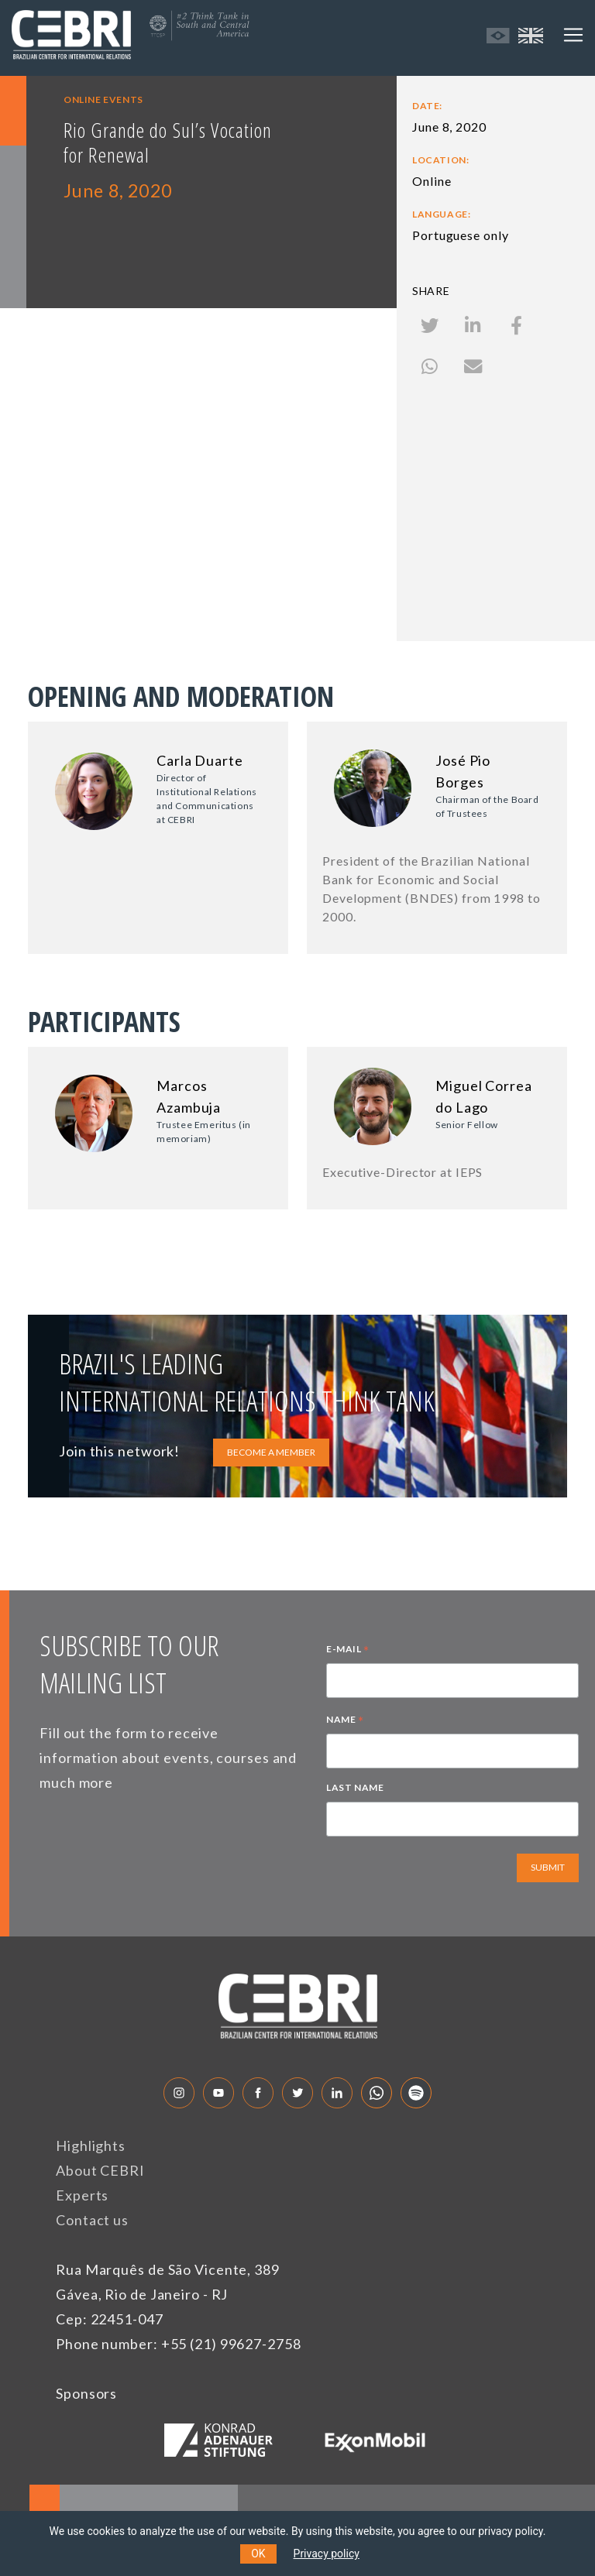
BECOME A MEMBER (271, 1452)
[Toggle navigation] (573, 34)
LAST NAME (354, 1787)
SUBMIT (548, 1867)
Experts (82, 2195)
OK (258, 2553)
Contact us (92, 2219)
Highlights (91, 2145)
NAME (345, 1721)
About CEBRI (100, 2170)
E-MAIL (348, 1650)
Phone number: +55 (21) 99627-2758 (178, 2343)
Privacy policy (326, 2553)
